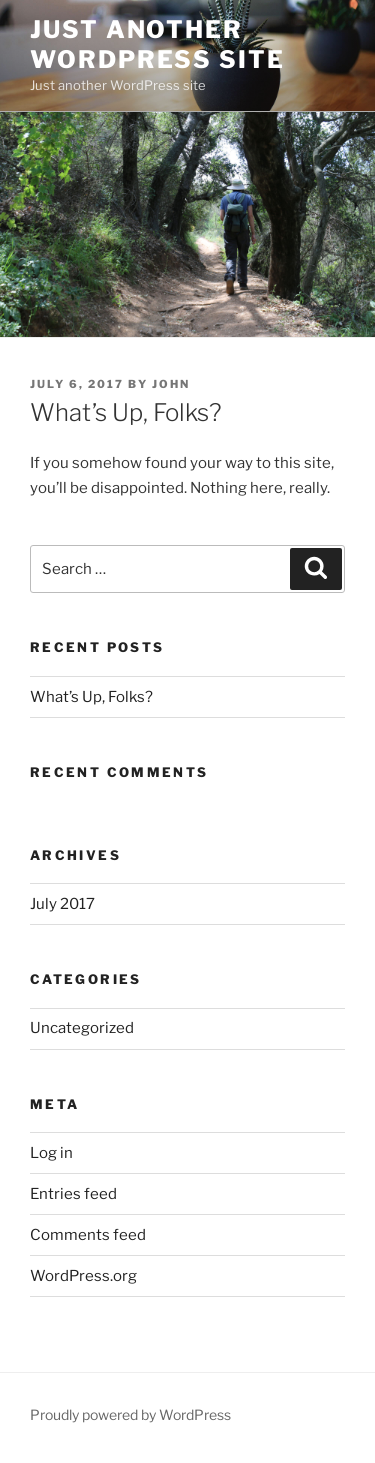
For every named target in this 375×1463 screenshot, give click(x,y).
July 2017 (62, 904)
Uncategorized (82, 1028)
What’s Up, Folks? (91, 697)
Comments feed (88, 1235)
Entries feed (73, 1194)
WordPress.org (83, 1276)
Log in (51, 1153)
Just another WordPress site (157, 44)
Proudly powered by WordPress (130, 1414)
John (171, 384)
